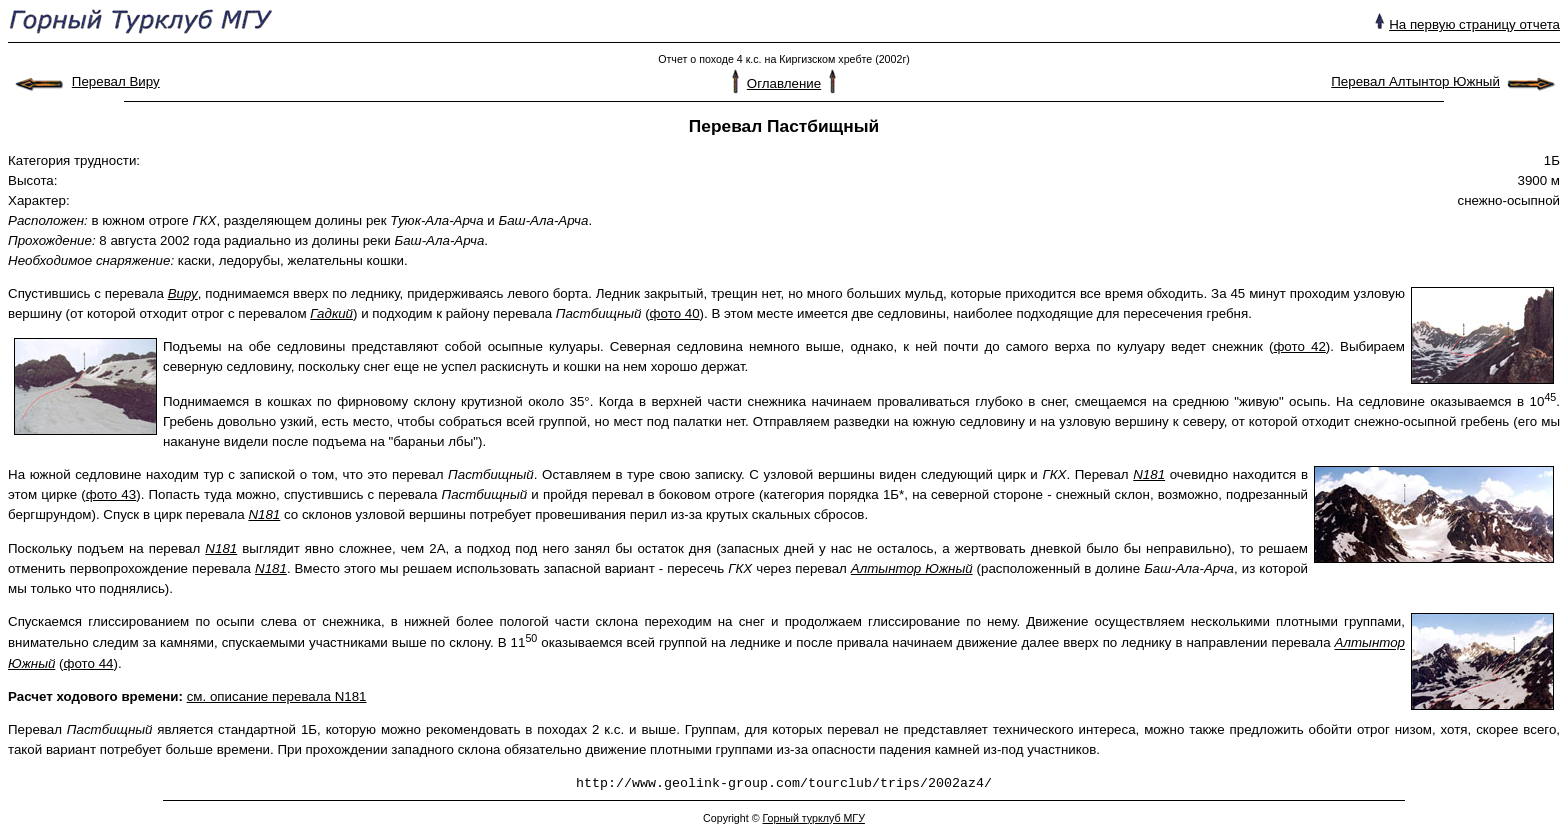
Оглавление (784, 83)
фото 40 (675, 313)
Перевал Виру (116, 81)
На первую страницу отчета (1474, 24)
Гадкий (331, 313)
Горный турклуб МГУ (813, 818)
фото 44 (89, 663)
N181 (1149, 474)
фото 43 (111, 494)
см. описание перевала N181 (277, 696)
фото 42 (1299, 346)
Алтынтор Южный (912, 568)
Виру (183, 293)
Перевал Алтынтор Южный (1415, 81)
